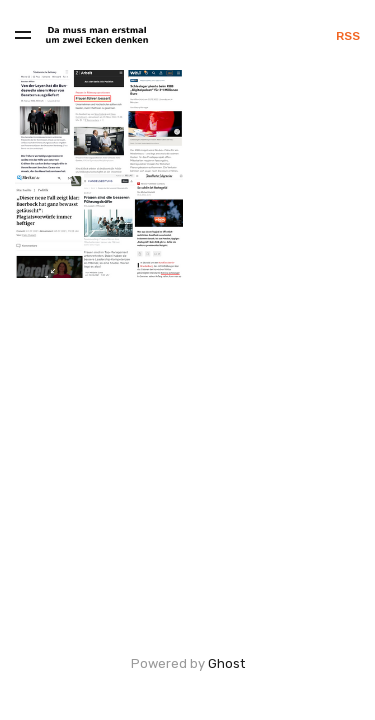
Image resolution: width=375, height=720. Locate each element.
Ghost (226, 663)
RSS (348, 36)
